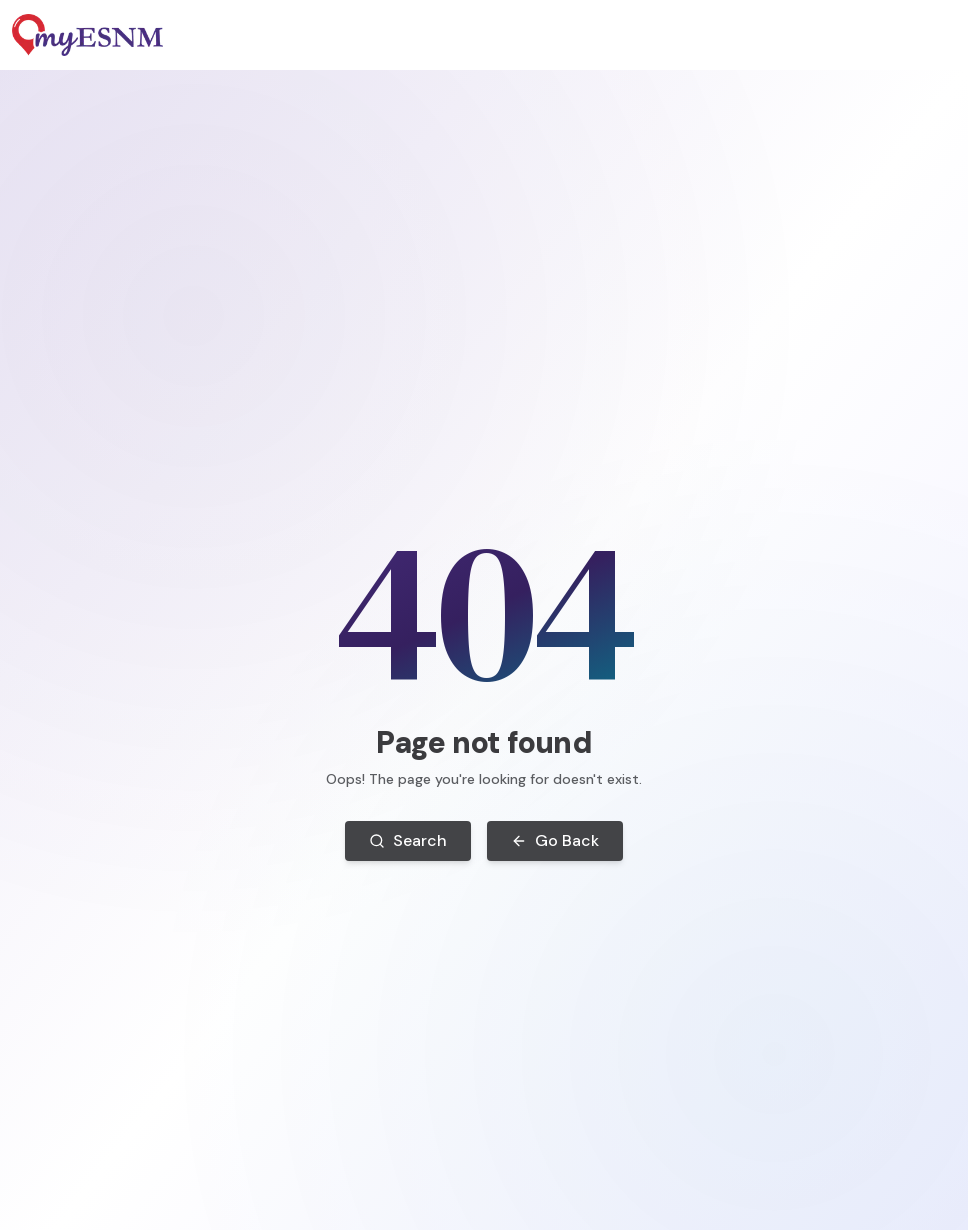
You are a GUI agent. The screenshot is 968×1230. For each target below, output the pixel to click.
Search (408, 840)
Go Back (555, 840)
